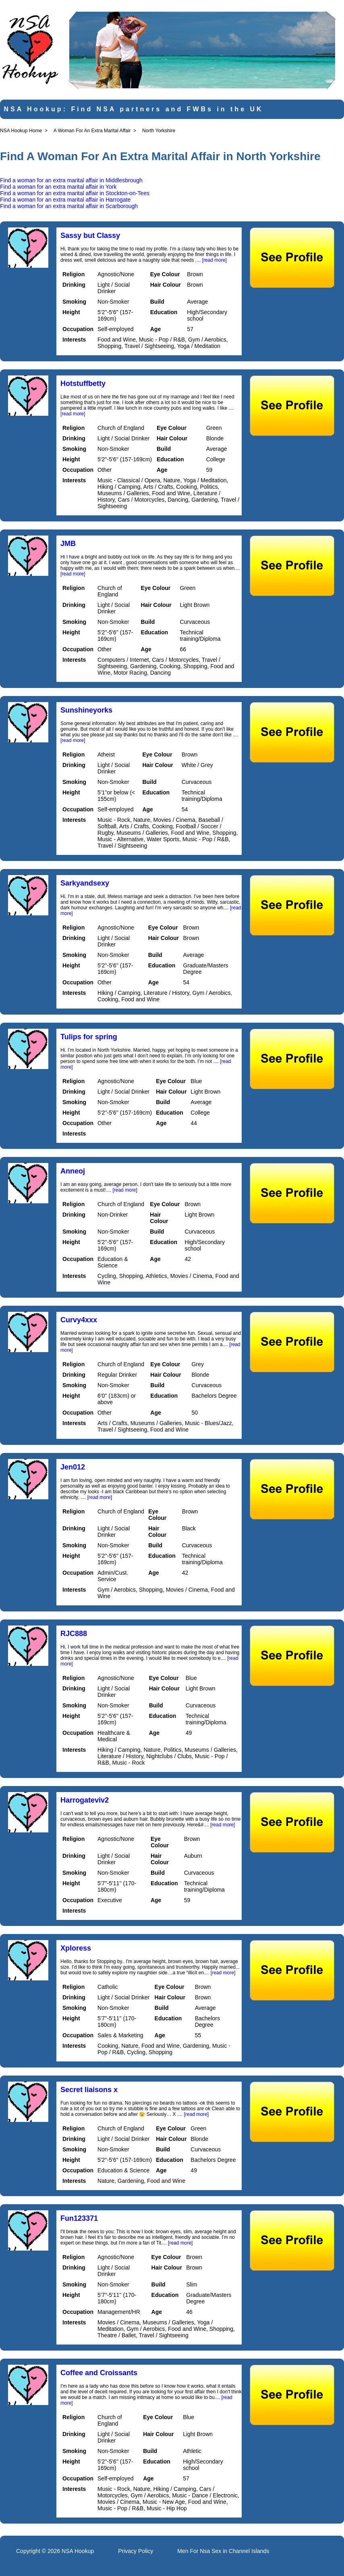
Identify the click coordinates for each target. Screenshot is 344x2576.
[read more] (214, 260)
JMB (68, 544)
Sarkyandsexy (84, 883)
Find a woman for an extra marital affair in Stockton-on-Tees (74, 193)
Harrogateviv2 (84, 1800)
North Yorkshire (158, 130)
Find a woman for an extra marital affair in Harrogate (65, 199)
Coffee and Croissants (98, 2373)
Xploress (75, 1948)
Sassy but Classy (90, 235)
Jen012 (72, 1467)
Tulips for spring (88, 1037)
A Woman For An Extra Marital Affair (92, 130)
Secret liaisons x (89, 2090)
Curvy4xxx (78, 1320)
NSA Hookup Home (21, 130)
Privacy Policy (135, 2551)
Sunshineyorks (86, 710)
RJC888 (73, 1634)
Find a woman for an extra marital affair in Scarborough (69, 206)
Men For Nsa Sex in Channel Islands (223, 2551)
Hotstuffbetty (83, 383)
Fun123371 (79, 2218)
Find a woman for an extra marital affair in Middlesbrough (71, 180)
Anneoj (72, 1171)
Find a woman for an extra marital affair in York (58, 186)
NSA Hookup (78, 2551)
